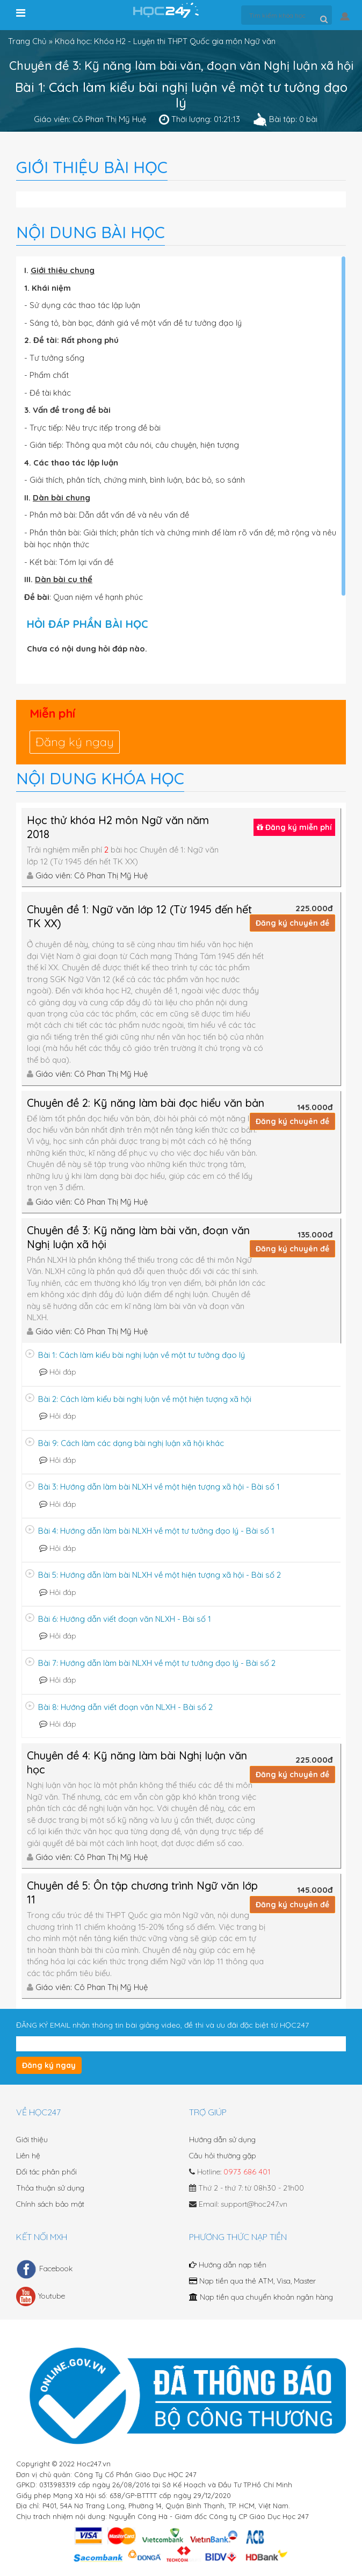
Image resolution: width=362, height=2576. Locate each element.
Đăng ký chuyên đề (292, 923)
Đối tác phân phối (46, 2172)
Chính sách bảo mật (50, 2204)
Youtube (40, 2296)
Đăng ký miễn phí (294, 827)
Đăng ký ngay (74, 741)
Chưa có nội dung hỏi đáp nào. (87, 648)
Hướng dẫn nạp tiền (227, 2265)
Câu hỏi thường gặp (222, 2155)
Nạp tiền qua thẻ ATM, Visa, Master (252, 2281)
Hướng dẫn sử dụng (222, 2139)
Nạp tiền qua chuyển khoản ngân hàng (261, 2297)
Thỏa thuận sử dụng (50, 2188)
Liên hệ (28, 2155)
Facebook (44, 2269)
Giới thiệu (32, 2139)
